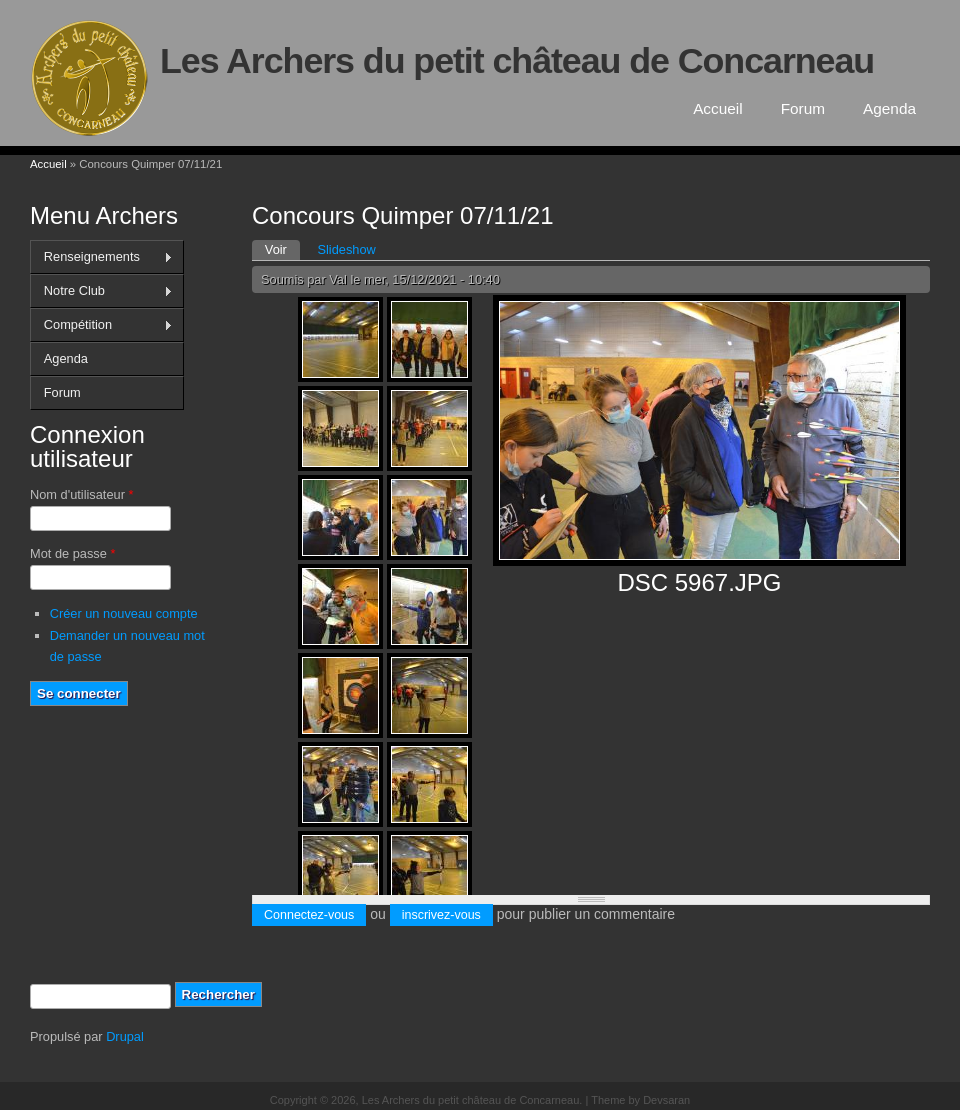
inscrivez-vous (441, 915)
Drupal (125, 1036)
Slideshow (346, 249)
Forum (803, 108)
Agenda (889, 108)
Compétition (101, 325)
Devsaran (666, 1100)
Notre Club (101, 291)
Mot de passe (72, 553)
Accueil (718, 108)
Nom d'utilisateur (81, 494)
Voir (282, 248)
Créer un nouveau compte (124, 613)
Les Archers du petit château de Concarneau (517, 61)
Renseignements (101, 257)
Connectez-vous (309, 915)
